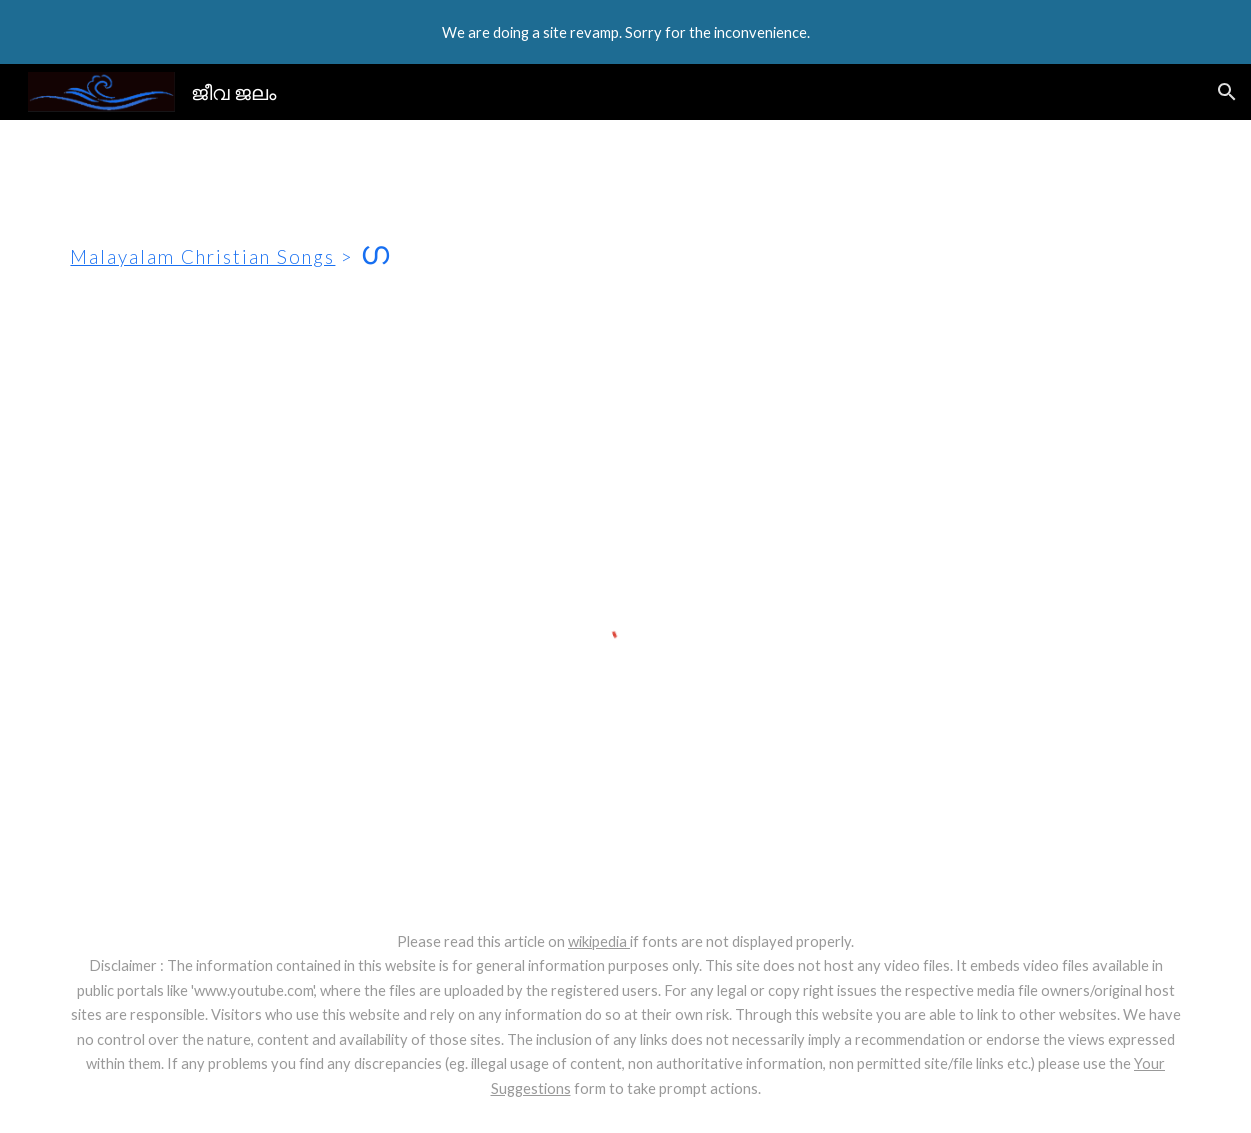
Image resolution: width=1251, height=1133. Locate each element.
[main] (625, 241)
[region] (625, 32)
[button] (1227, 92)
